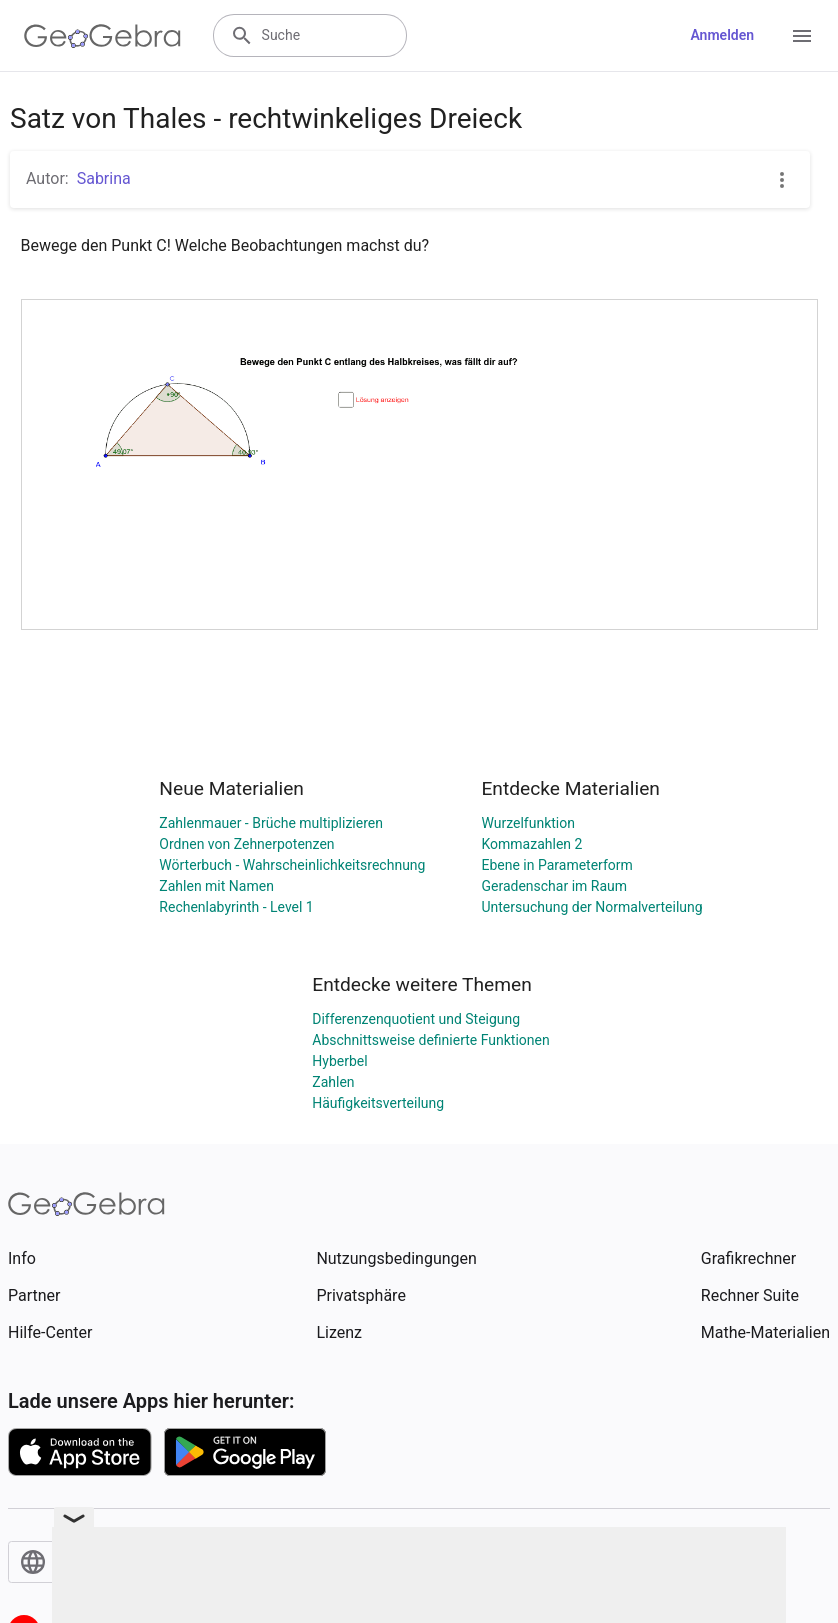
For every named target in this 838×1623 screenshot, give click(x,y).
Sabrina (104, 178)
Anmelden (722, 35)
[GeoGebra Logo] (102, 36)
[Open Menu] (802, 36)
